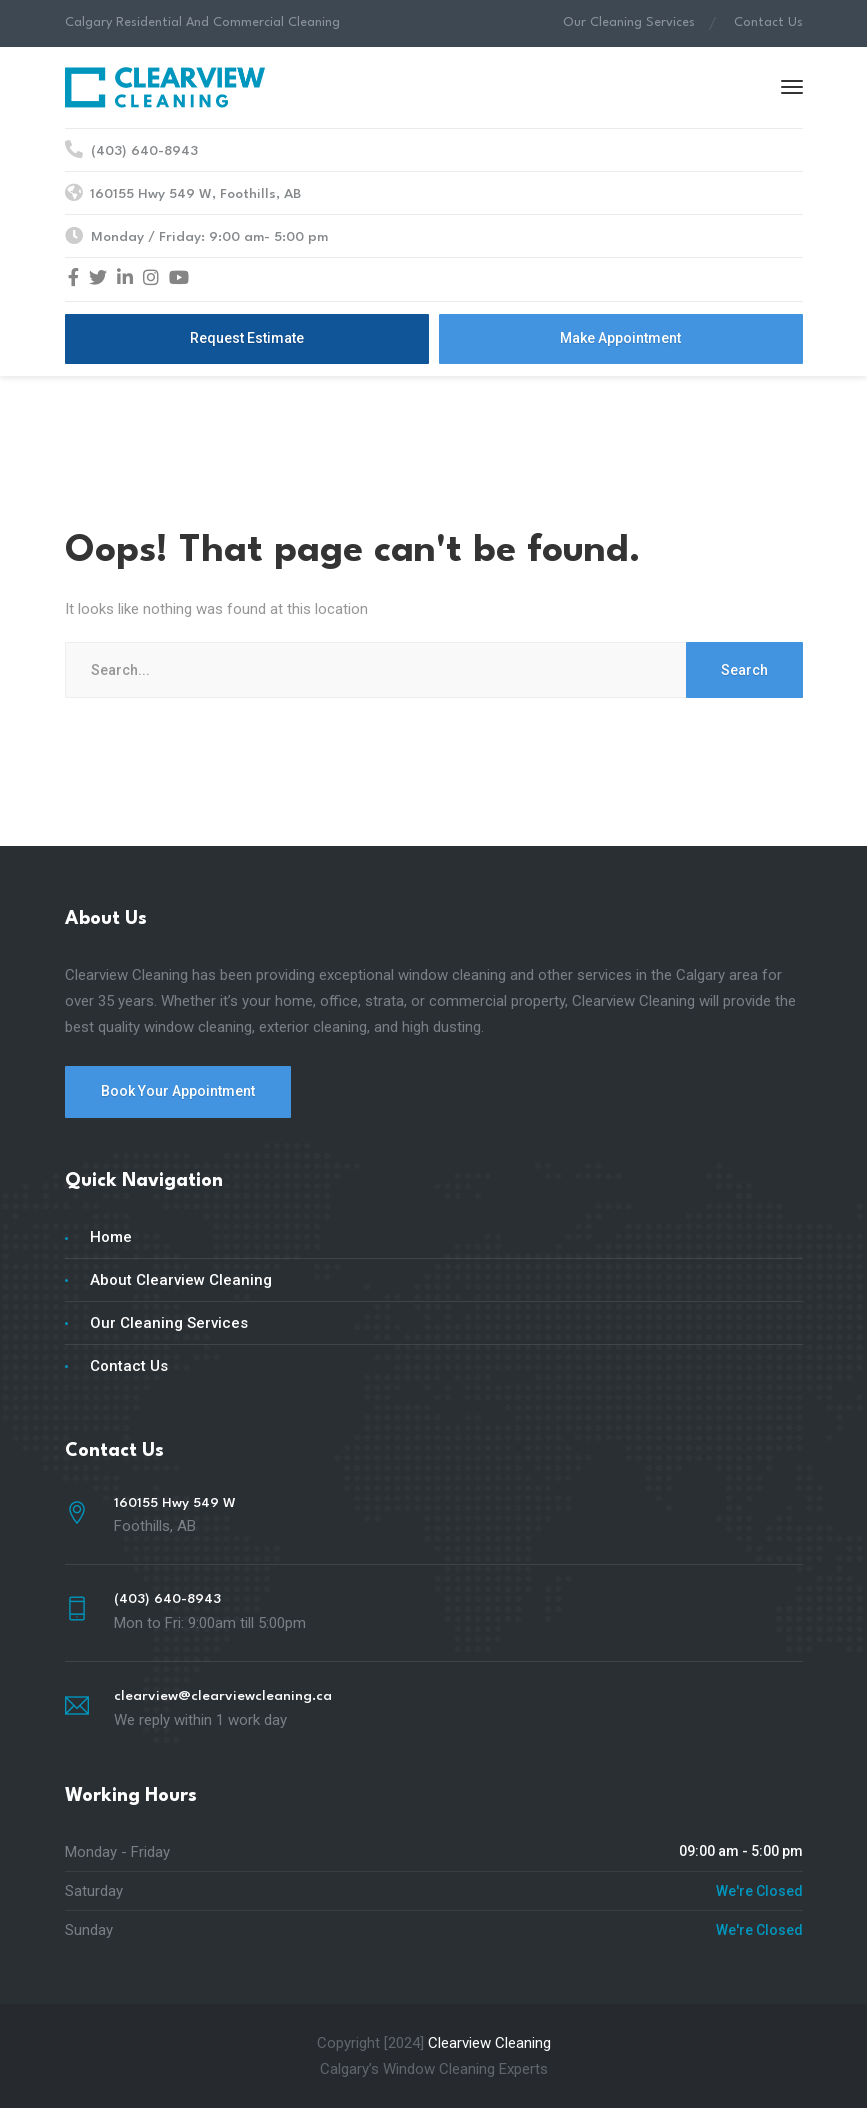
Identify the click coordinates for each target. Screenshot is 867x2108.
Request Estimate (247, 338)
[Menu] (792, 87)
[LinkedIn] (125, 279)
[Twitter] (98, 279)
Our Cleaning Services (629, 22)
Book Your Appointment (178, 1091)
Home (111, 1237)
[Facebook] (73, 279)
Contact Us (768, 22)
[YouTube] (179, 279)
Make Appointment (620, 338)
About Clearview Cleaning (181, 1280)
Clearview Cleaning (489, 2043)
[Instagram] (151, 279)
